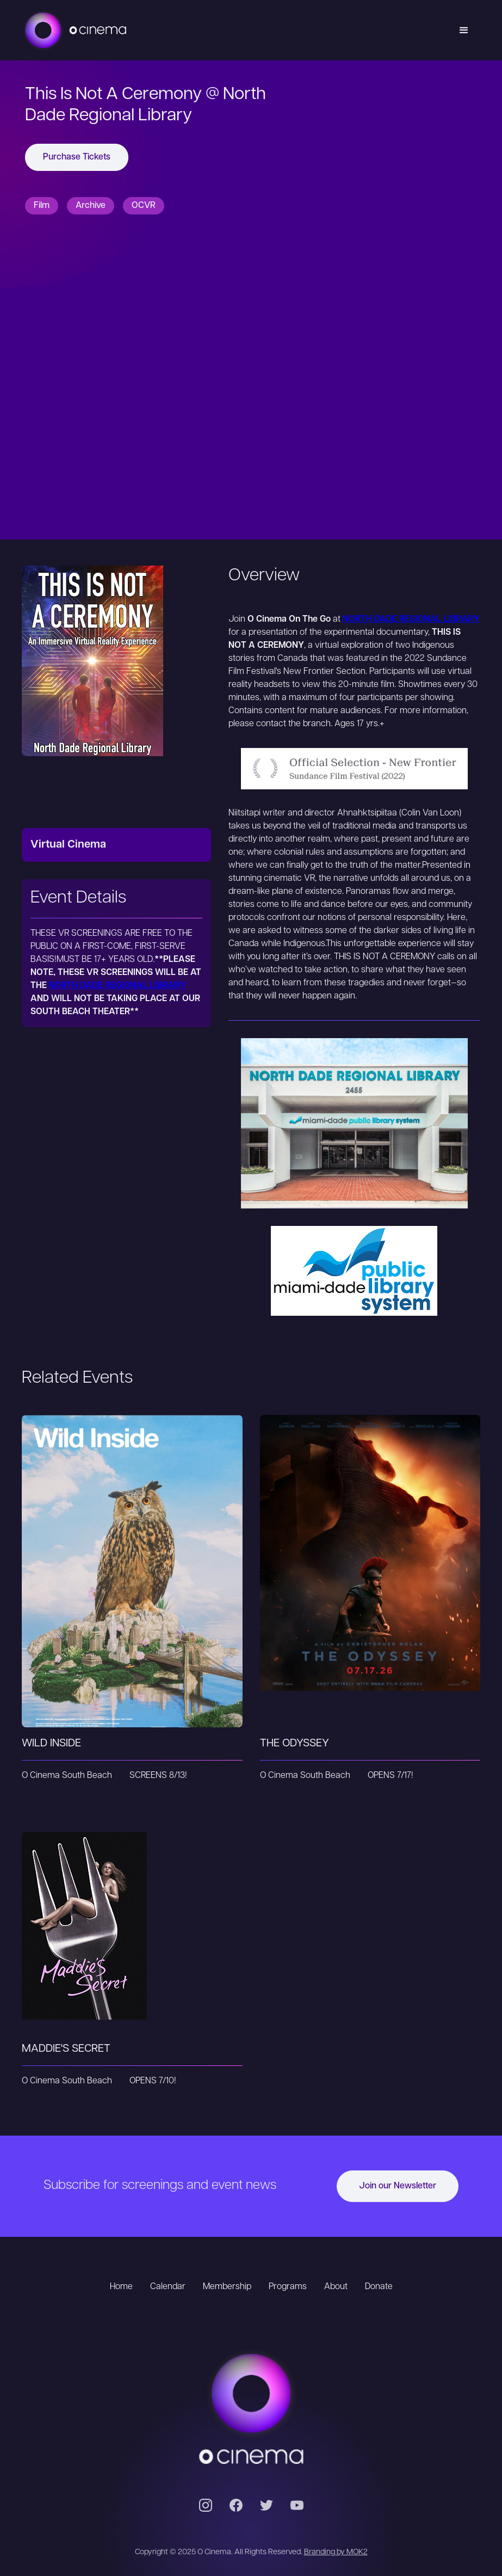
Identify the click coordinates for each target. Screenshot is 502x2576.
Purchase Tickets (76, 157)
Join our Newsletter (397, 2186)
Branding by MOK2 (336, 2552)
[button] (464, 30)
